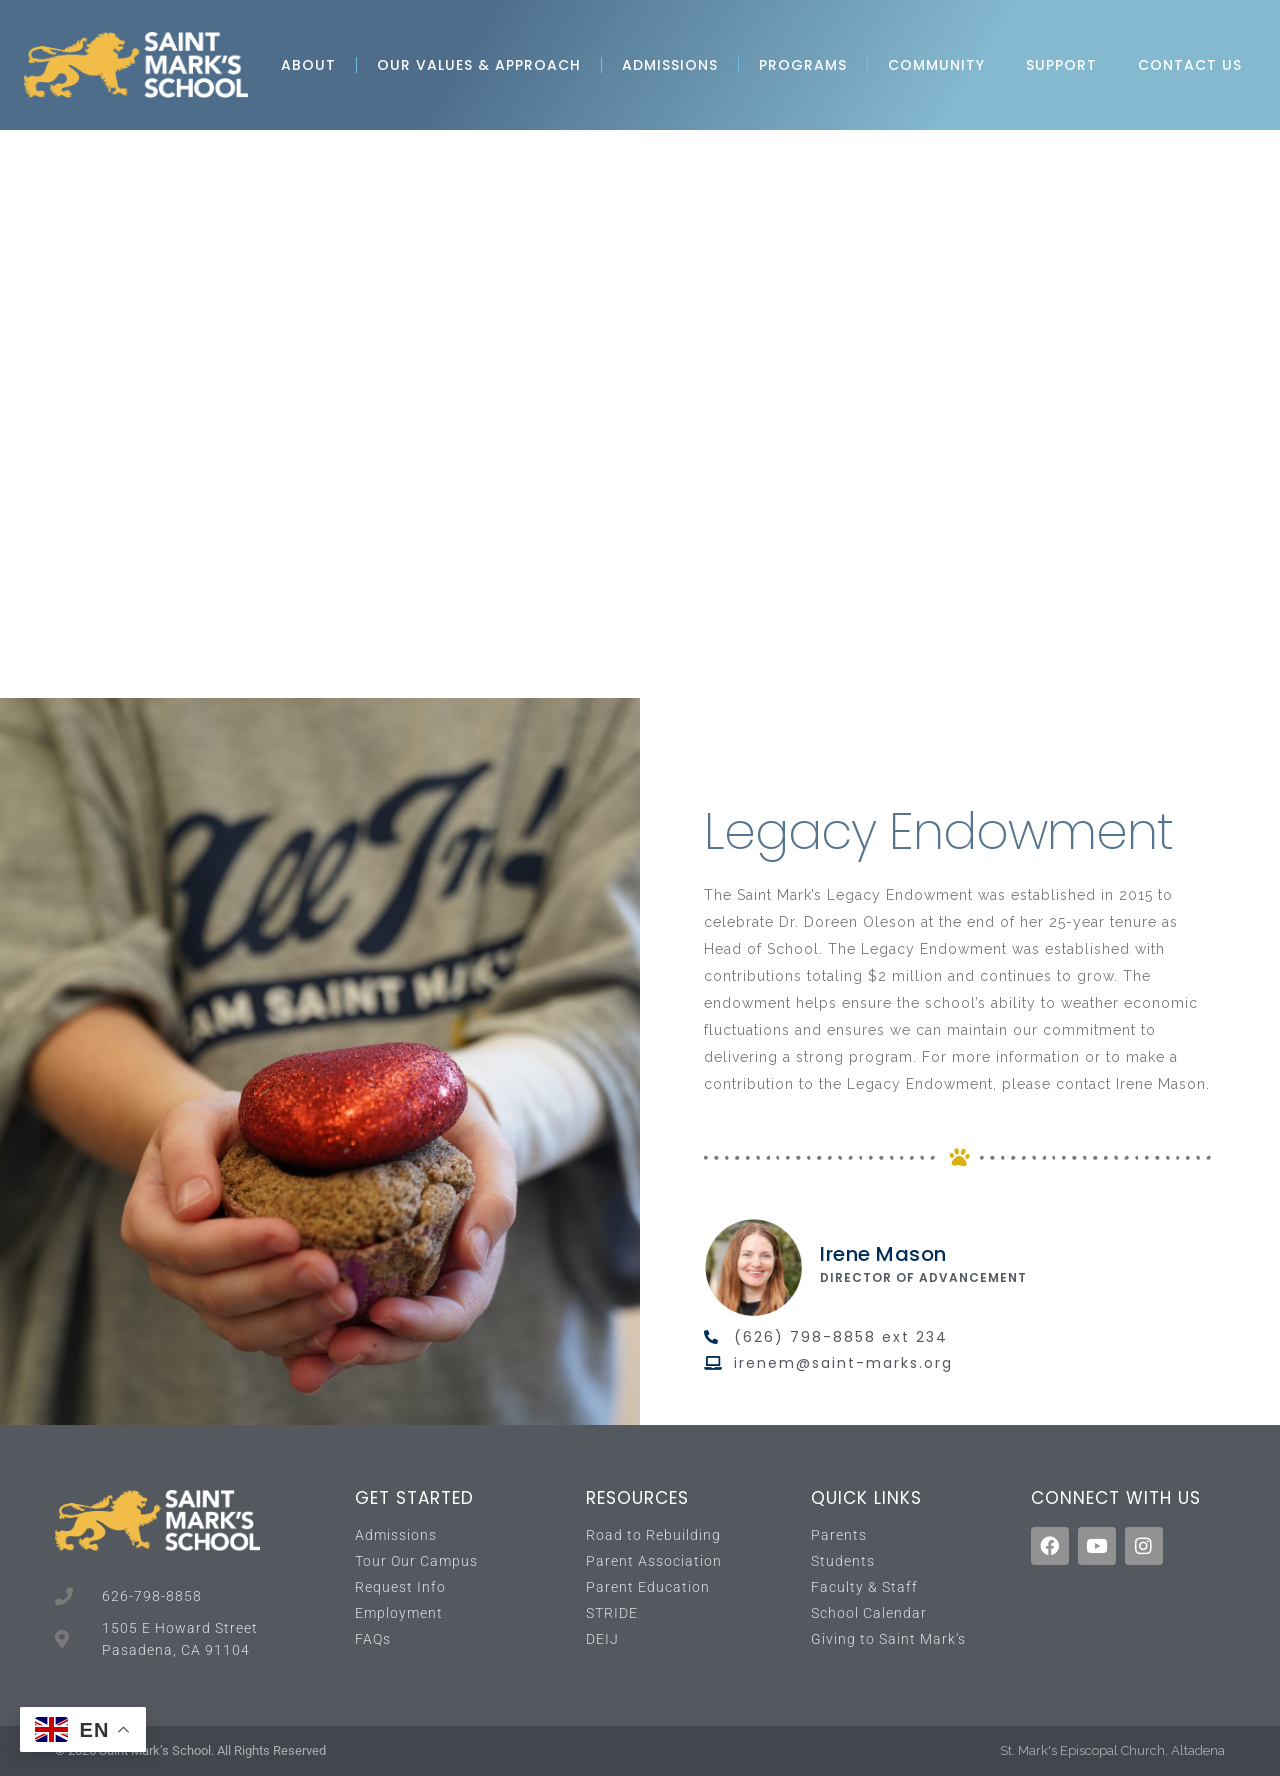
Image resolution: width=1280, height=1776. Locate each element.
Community (936, 65)
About (308, 65)
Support (1061, 65)
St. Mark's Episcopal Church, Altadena (1112, 1750)
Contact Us (1190, 65)
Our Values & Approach (479, 65)
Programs (803, 65)
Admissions (670, 65)
